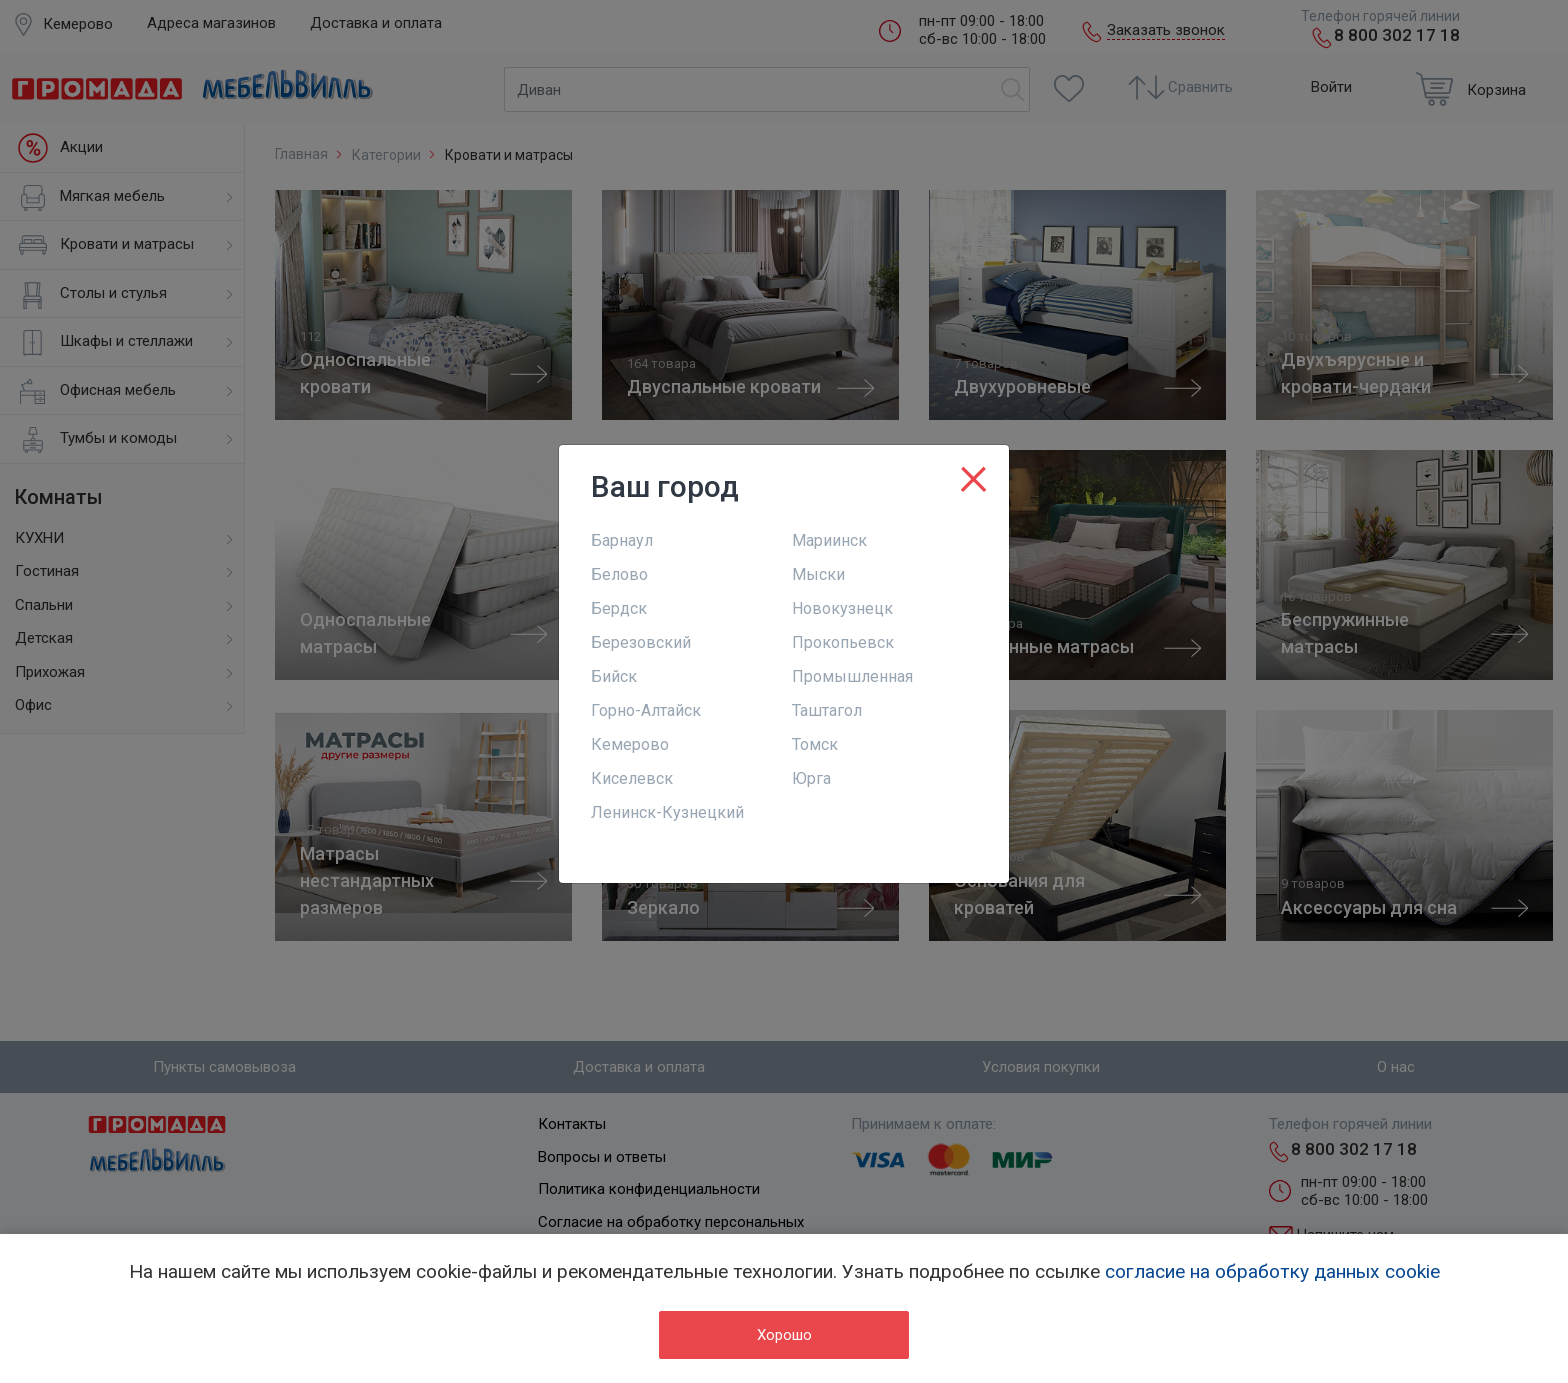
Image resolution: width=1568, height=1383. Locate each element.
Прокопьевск (843, 642)
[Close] (973, 475)
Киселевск (632, 778)
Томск (815, 744)
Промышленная (852, 676)
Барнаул (622, 540)
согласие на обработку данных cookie (1272, 1271)
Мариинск (829, 540)
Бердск (619, 608)
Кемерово (630, 744)
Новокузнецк (842, 608)
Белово (619, 574)
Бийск (614, 676)
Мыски (818, 574)
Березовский (641, 642)
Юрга (811, 778)
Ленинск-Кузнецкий (667, 812)
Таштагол (827, 710)
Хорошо (784, 1335)
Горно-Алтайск (646, 710)
